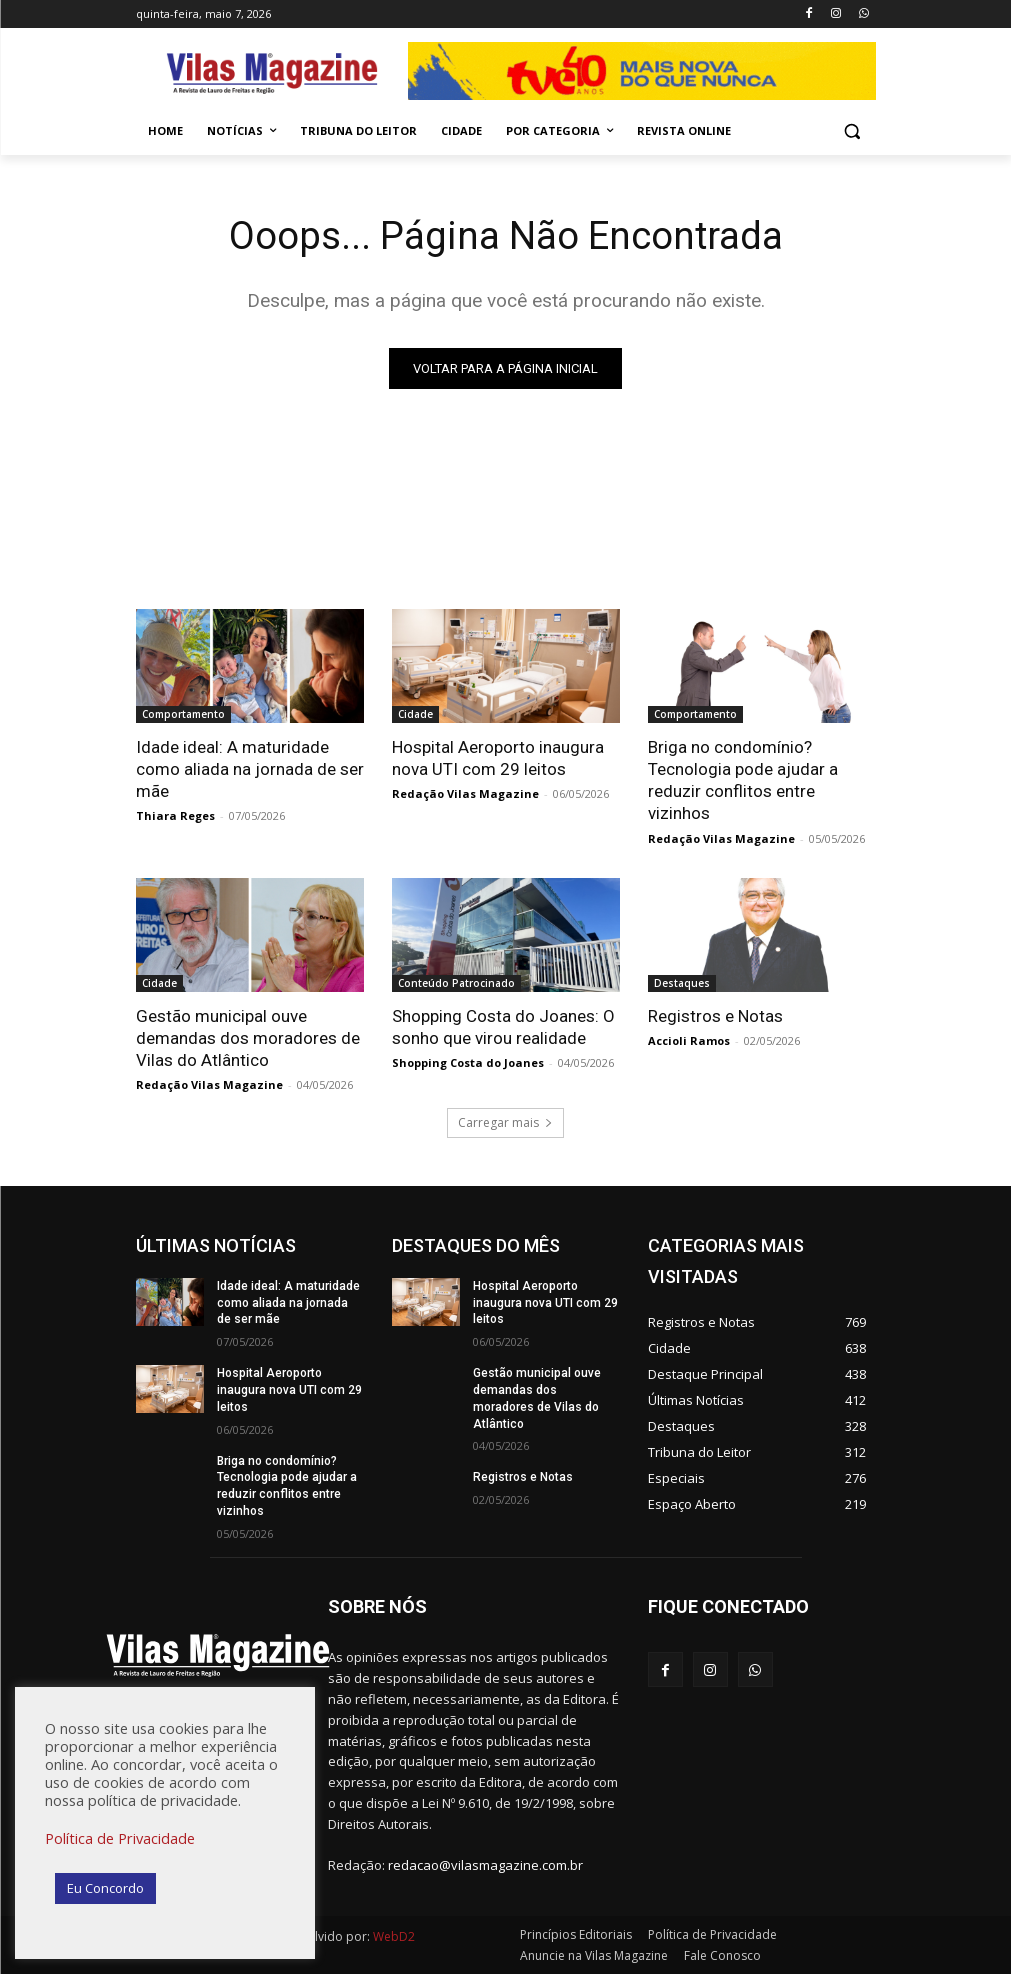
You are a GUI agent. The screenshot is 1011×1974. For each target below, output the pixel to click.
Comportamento (183, 714)
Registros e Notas (715, 1016)
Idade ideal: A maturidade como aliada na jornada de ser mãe (250, 769)
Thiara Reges (175, 815)
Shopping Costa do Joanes (468, 1062)
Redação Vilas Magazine (465, 793)
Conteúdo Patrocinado (456, 983)
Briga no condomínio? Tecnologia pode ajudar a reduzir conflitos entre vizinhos (743, 780)
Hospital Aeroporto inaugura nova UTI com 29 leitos (498, 758)
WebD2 (392, 1936)
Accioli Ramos (689, 1040)
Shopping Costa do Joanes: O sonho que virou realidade (503, 1027)
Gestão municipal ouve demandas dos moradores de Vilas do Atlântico (248, 1038)
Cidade (415, 714)
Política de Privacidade (120, 1838)
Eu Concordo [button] (105, 1888)
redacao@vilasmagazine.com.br (485, 1865)
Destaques (682, 983)
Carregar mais (505, 1122)
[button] (852, 131)
